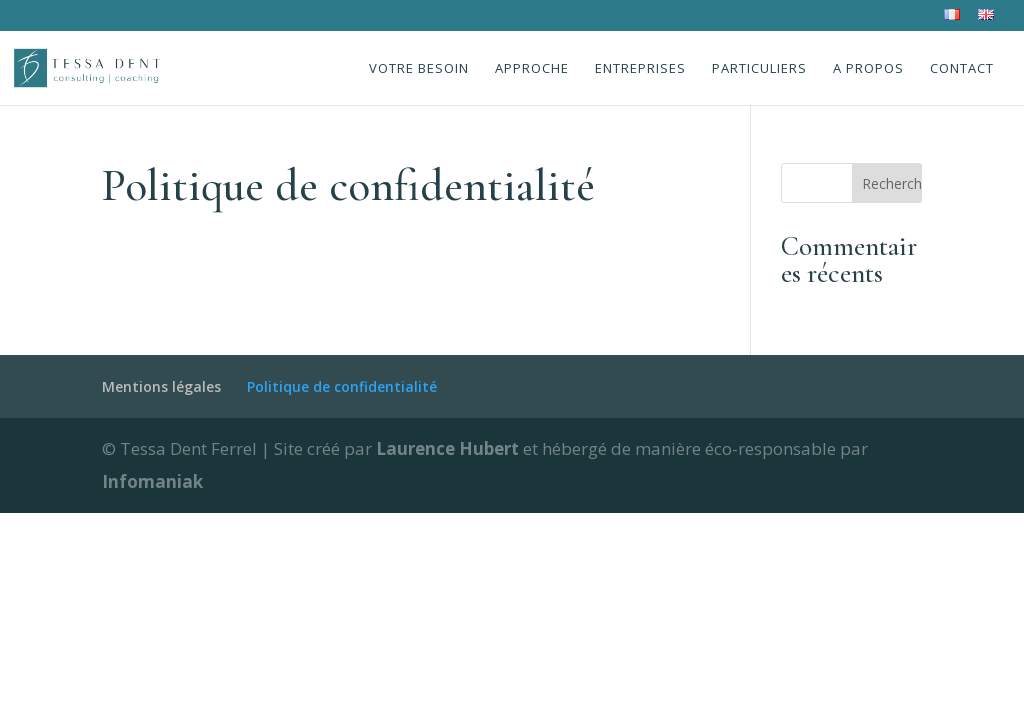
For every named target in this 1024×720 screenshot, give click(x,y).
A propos (868, 69)
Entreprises (640, 69)
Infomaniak (152, 481)
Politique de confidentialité (342, 386)
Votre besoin (419, 69)
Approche (532, 69)
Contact (962, 69)
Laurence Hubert (449, 448)
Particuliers (759, 69)
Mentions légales (161, 386)
